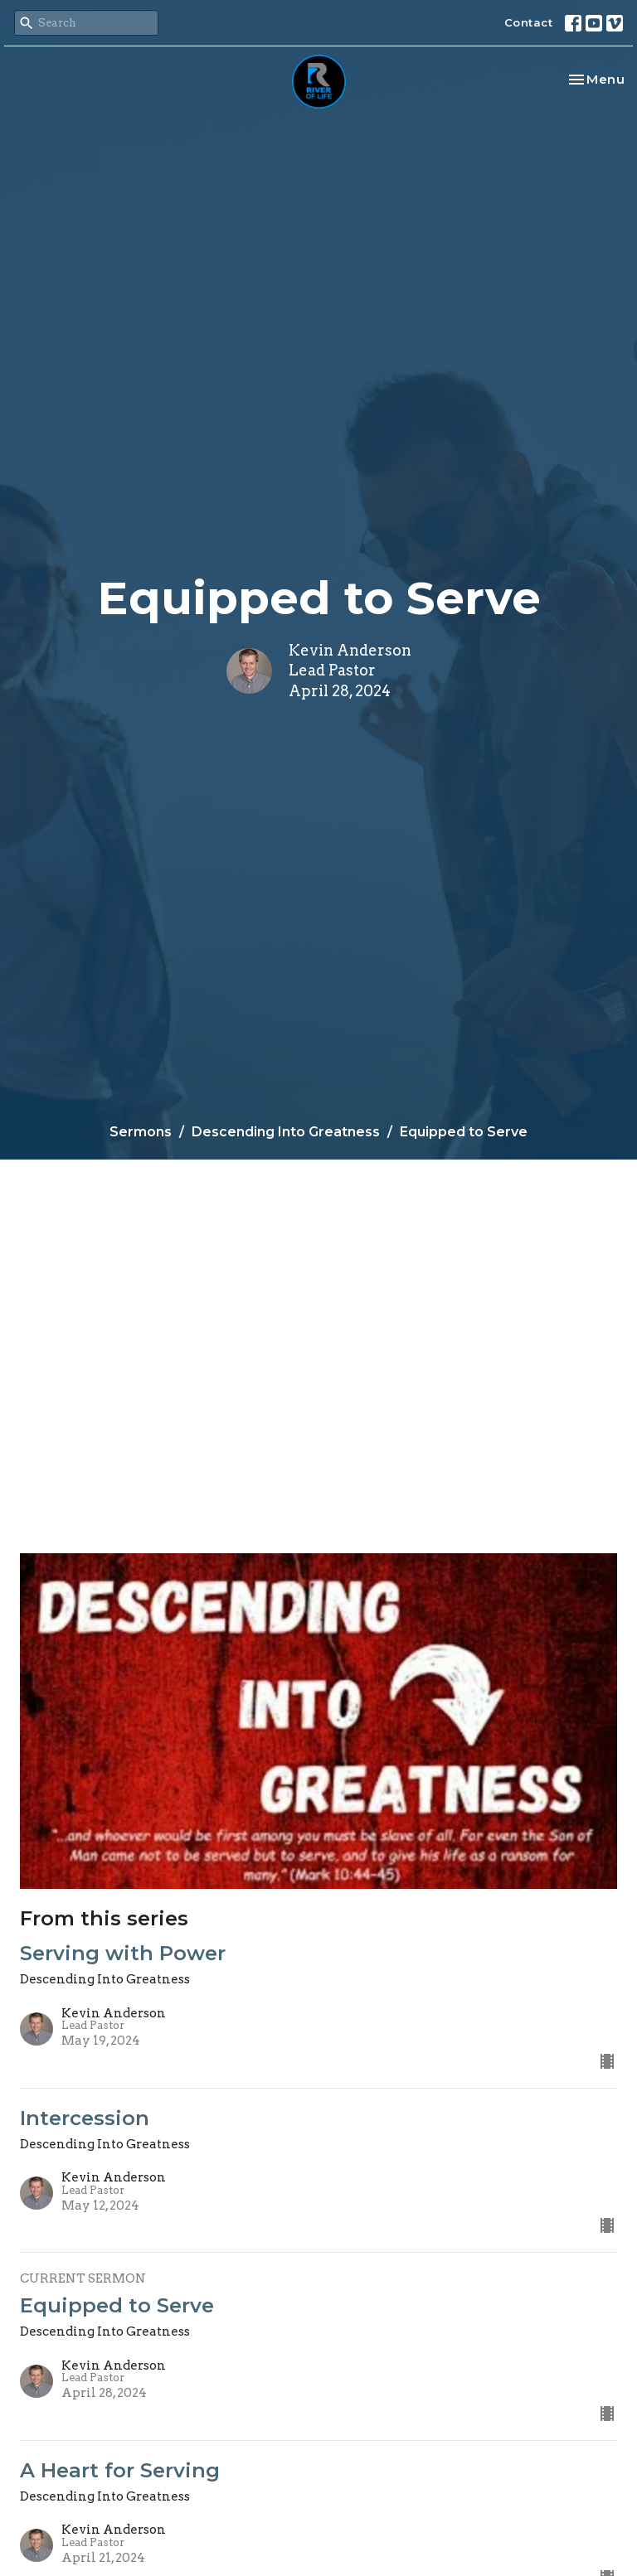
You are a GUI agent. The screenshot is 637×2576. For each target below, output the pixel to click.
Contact (528, 22)
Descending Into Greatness (286, 1132)
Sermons (140, 1132)
